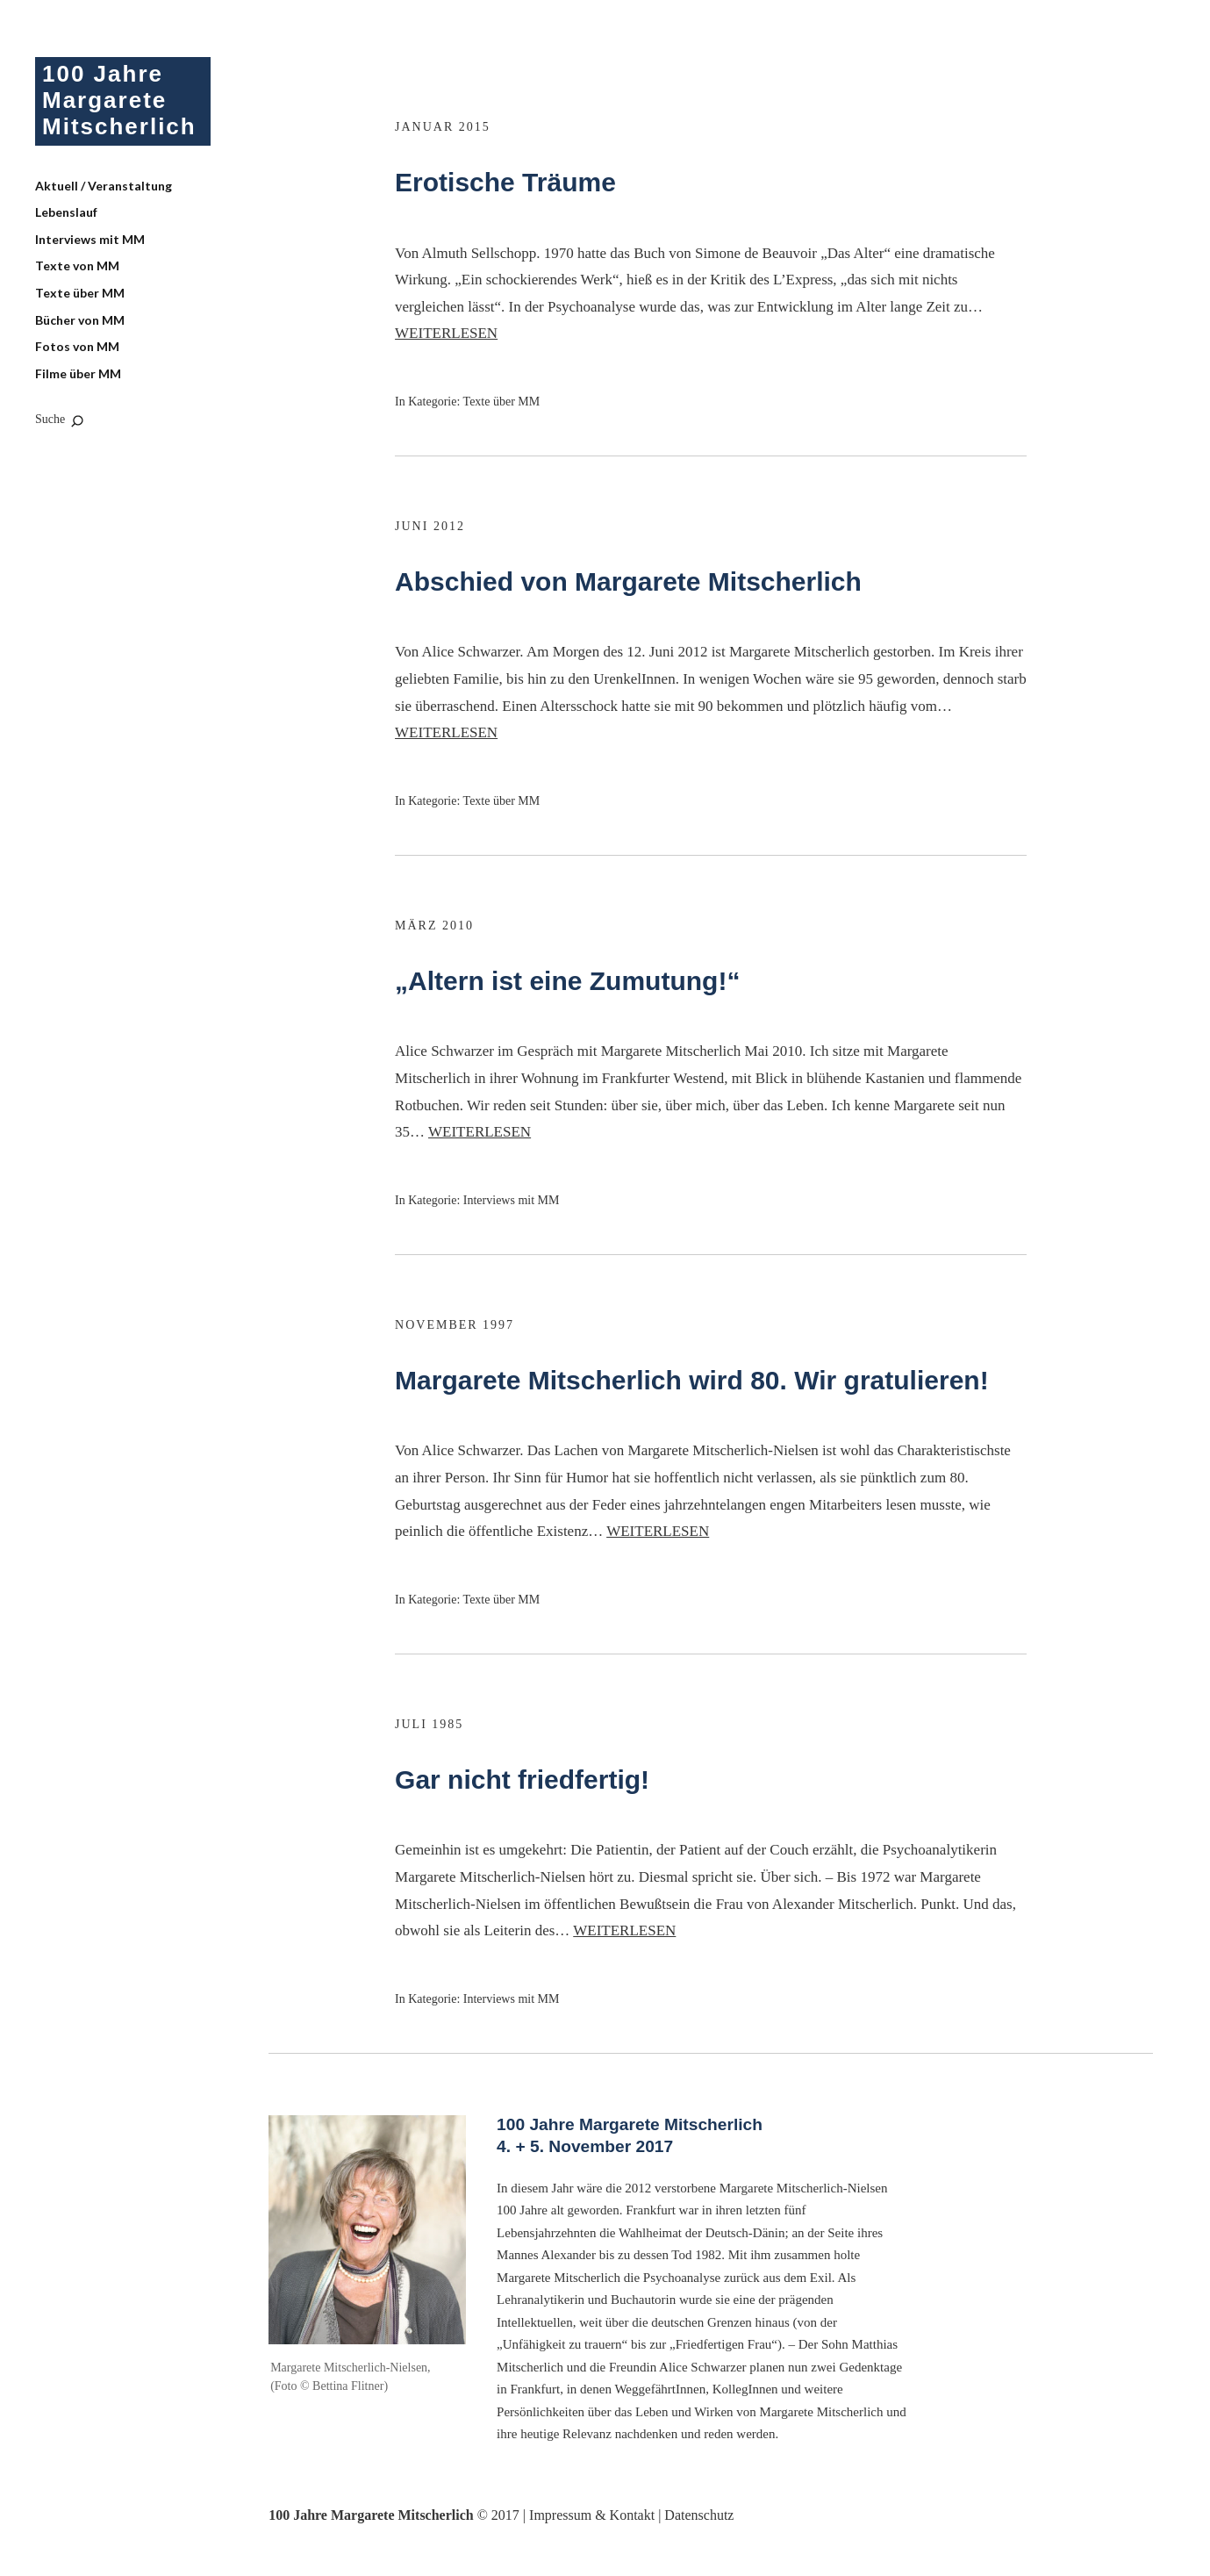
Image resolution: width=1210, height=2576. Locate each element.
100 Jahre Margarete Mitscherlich (119, 100)
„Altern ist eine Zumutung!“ (567, 980)
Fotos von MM (77, 346)
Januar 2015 (442, 126)
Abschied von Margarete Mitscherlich (628, 581)
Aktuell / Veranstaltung (103, 185)
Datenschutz (699, 2515)
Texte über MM (80, 292)
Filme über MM (78, 373)
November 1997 (454, 1324)
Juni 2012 (430, 526)
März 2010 (434, 925)
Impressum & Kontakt (592, 2515)
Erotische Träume (505, 182)
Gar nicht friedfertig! (522, 1779)
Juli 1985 (429, 1724)
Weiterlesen (446, 333)
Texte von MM (77, 265)
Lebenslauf (66, 212)
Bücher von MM (80, 319)
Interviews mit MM (90, 239)
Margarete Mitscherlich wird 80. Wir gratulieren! (692, 1380)
